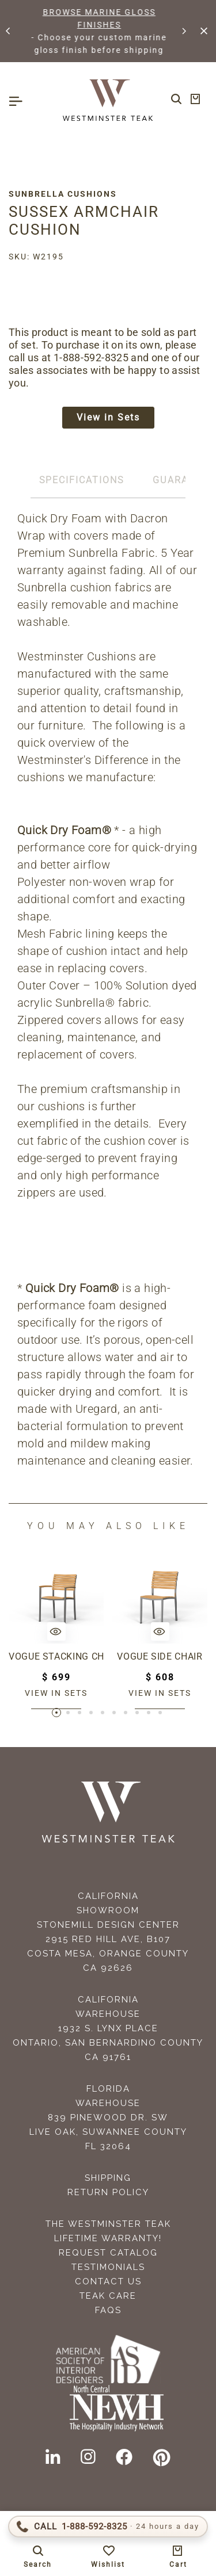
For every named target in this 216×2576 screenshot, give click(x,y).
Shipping (108, 2178)
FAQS (108, 2310)
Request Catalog (108, 2253)
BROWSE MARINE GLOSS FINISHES (109, 18)
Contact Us (108, 2281)
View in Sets (108, 417)
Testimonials (108, 2267)
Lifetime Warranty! (108, 2238)
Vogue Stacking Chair (56, 1656)
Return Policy (108, 2192)
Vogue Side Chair (159, 1656)
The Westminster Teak (108, 2224)
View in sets (56, 1693)
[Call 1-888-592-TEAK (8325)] (108, 2526)
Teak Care (108, 2296)
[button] (8, 31)
